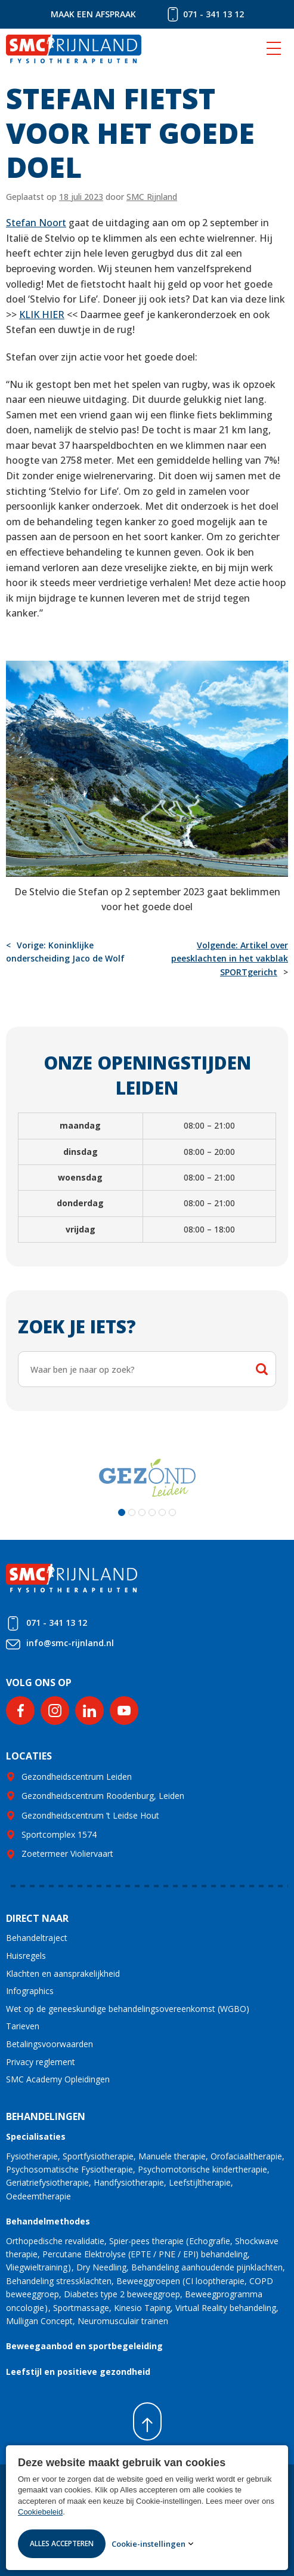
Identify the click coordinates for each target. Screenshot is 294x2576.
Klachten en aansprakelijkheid (63, 1973)
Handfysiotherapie (129, 2182)
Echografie (209, 2241)
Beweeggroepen (148, 2281)
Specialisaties (36, 2136)
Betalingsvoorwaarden (49, 2044)
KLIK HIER (41, 314)
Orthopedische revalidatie (55, 2241)
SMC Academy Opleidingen (58, 2079)
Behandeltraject (36, 1937)
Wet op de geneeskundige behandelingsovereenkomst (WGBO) (127, 2008)
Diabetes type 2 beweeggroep (122, 2294)
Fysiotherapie (32, 2156)
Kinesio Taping (142, 2307)
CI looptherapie (215, 2281)
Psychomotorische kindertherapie (202, 2169)
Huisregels (26, 1955)
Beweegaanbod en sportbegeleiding (84, 2346)
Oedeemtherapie (38, 2196)
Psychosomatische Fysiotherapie (69, 2169)
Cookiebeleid (40, 2511)
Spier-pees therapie (146, 2241)
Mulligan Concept (39, 2321)
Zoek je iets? (77, 1326)
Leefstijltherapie (200, 2182)
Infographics (30, 1990)
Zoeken (261, 1369)
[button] (121, 1512)
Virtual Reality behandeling (225, 2307)
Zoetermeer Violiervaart (67, 1853)
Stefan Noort (36, 222)
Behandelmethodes (48, 2221)
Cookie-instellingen (148, 2543)
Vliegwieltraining (36, 2267)
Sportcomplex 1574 (59, 1834)
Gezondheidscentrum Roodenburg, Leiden (102, 1795)
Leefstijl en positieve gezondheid (78, 2371)
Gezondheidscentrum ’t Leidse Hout (90, 1815)
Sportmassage (81, 2307)
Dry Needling (101, 2267)
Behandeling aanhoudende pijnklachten (207, 2267)
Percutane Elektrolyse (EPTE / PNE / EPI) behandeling (144, 2254)
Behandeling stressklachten (59, 2281)
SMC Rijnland (151, 196)
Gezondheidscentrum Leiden (76, 1776)
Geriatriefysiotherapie (47, 2182)
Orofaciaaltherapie (246, 2156)
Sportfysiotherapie (98, 2156)
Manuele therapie (172, 2156)
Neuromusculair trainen (123, 2321)
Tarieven (22, 2026)
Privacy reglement (40, 2061)
